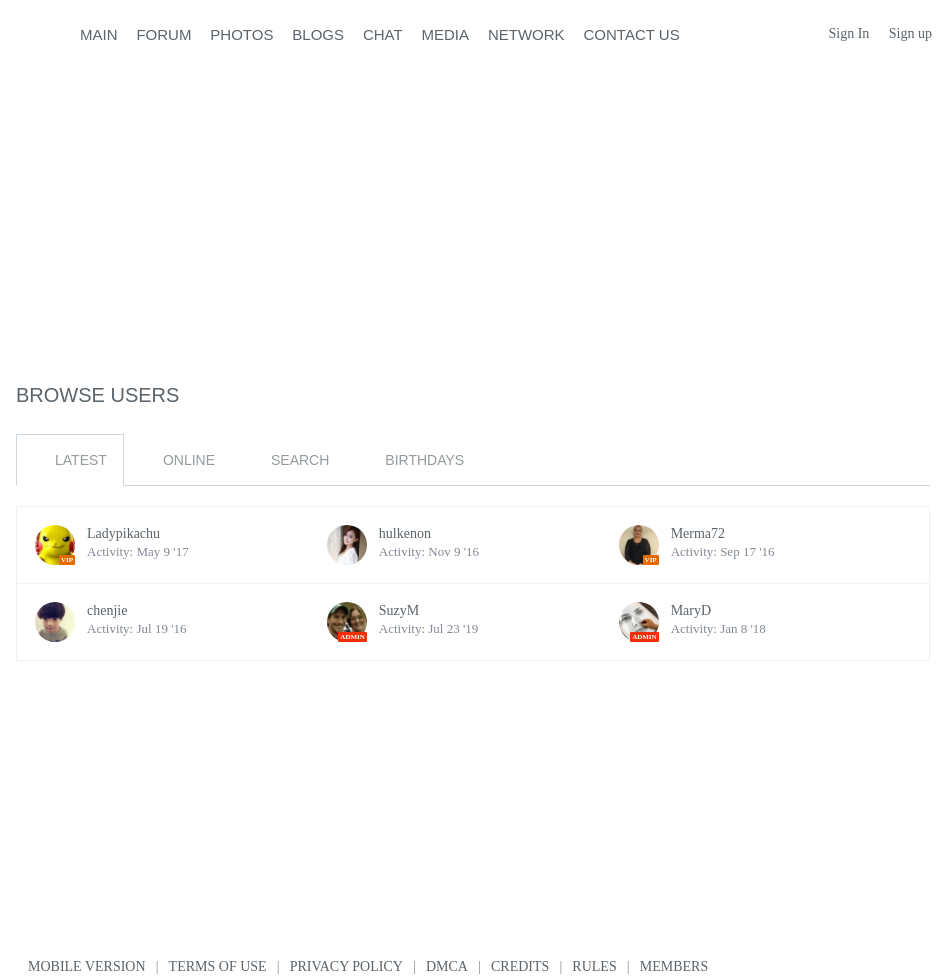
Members (674, 966)
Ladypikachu (123, 533)
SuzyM (399, 610)
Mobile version (87, 966)
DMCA (447, 966)
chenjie (107, 610)
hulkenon (405, 533)
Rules (594, 966)
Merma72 (698, 533)
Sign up (910, 33)
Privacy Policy (346, 966)
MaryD (691, 610)
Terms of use (218, 966)
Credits (520, 966)
